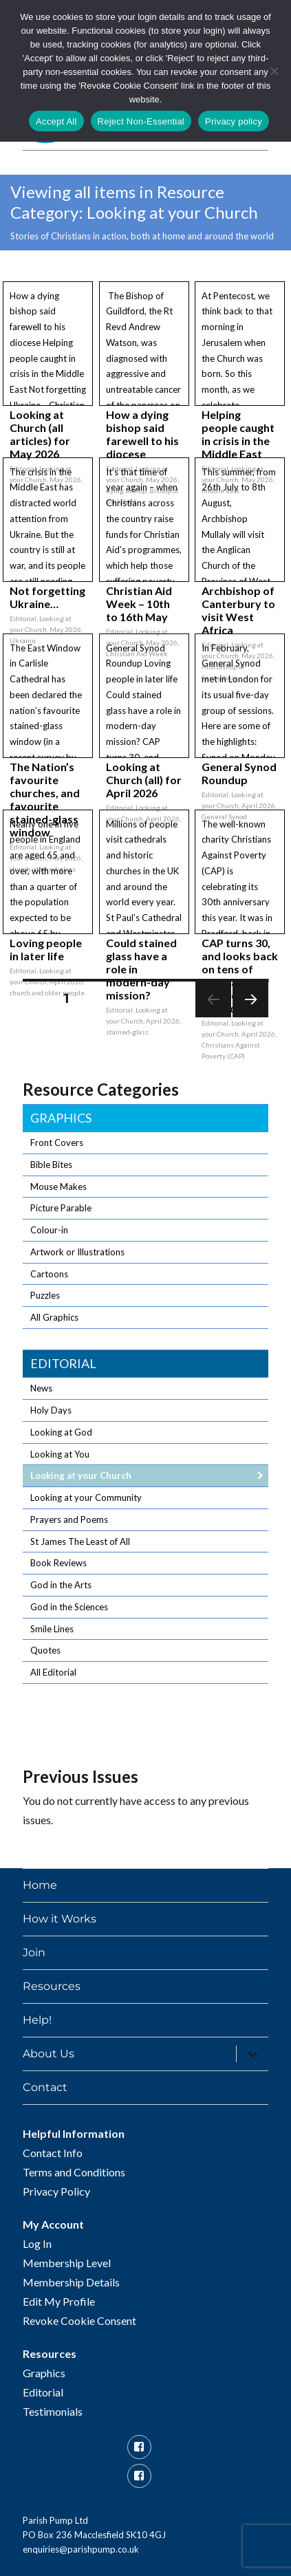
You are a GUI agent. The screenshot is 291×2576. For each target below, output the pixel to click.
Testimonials (53, 2411)
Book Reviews (58, 1562)
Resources (51, 1986)
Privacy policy (233, 121)
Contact (45, 2087)
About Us (48, 2053)
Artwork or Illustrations (77, 1251)
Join (34, 1952)
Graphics (60, 1117)
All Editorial (53, 1672)
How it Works (59, 1918)
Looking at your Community (86, 1497)
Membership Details (71, 2281)
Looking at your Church (80, 1475)
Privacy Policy (56, 2191)
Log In (37, 2243)
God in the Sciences (69, 1606)
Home (40, 1885)
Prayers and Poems (69, 1519)
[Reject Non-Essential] (274, 71)
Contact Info (53, 2152)
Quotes (45, 1650)
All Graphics (54, 1317)
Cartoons (49, 1273)
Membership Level (67, 2262)
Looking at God (61, 1432)
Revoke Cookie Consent (79, 2320)
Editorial (63, 1363)
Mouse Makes (58, 1186)
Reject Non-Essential (141, 121)
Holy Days (51, 1410)
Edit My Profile (59, 2301)
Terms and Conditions (74, 2171)
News (41, 1388)
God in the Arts (60, 1584)
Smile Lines (52, 1628)
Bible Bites (51, 1164)
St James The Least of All (80, 1541)
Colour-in (49, 1229)
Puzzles (45, 1295)
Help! (37, 2019)
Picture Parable (60, 1207)
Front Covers (56, 1142)
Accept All (56, 121)
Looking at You (59, 1454)
